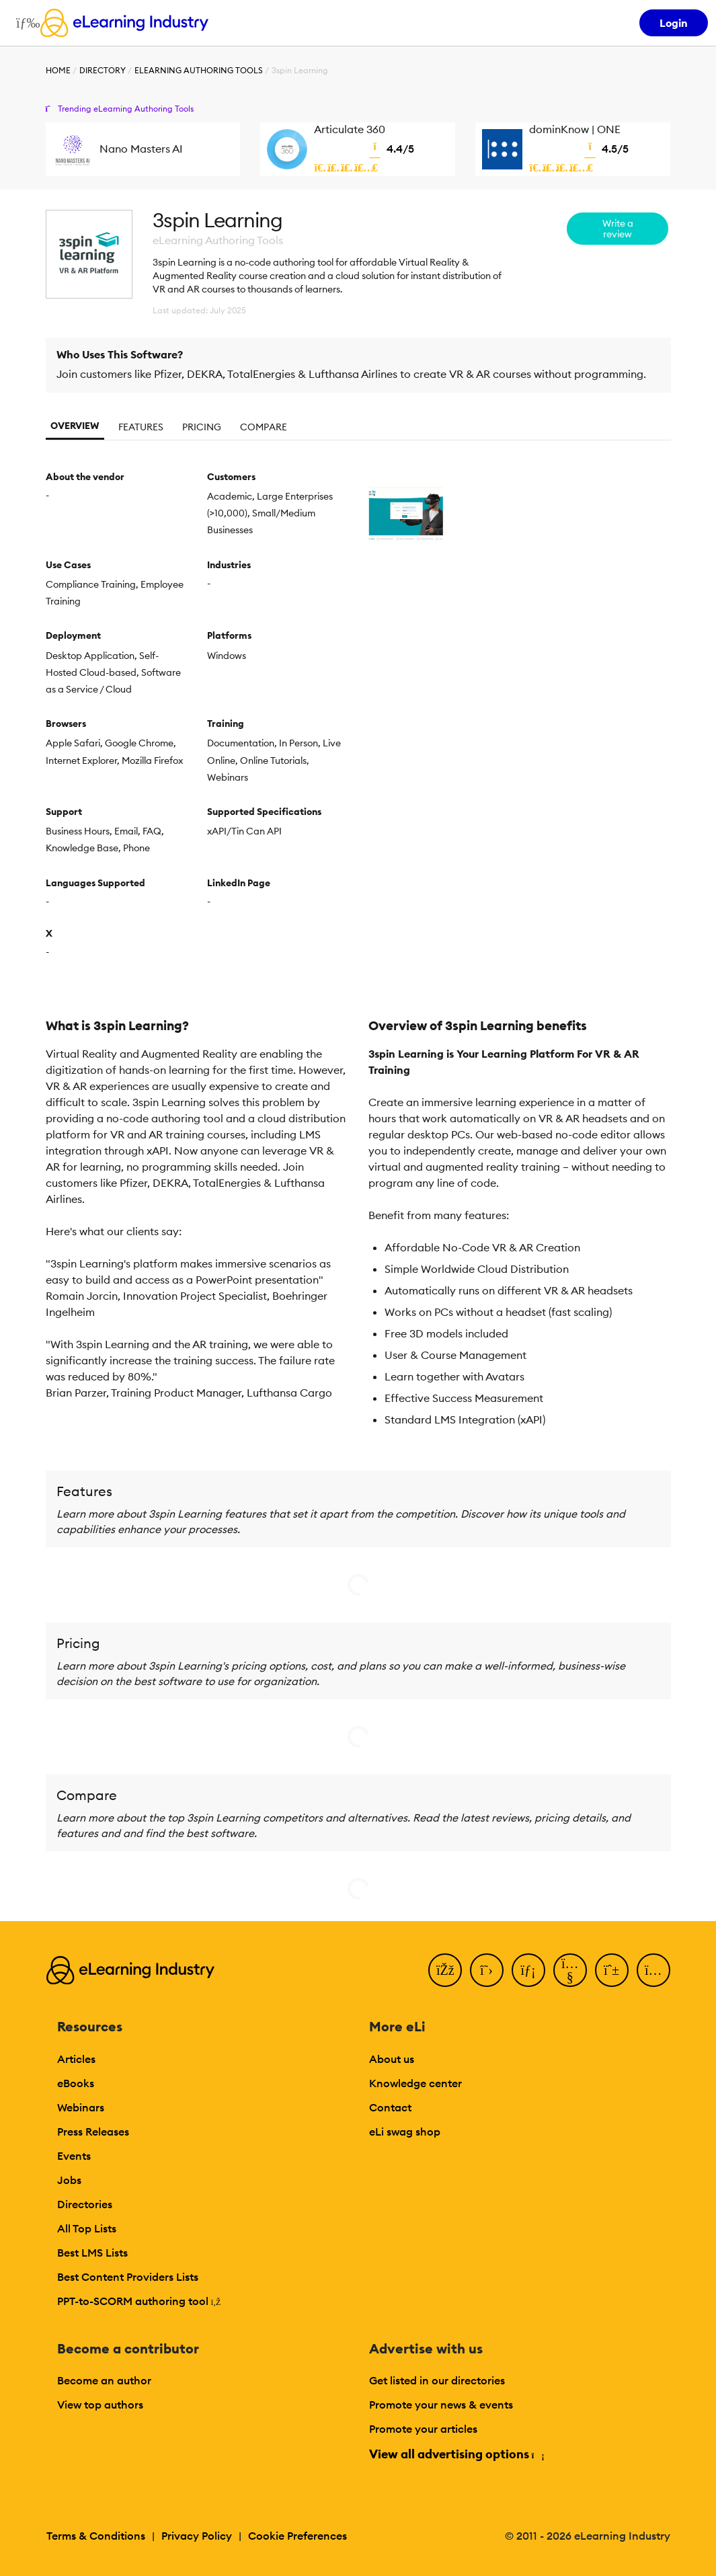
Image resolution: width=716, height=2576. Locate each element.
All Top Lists (86, 2228)
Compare (263, 427)
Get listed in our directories (437, 2380)
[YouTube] (570, 1970)
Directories (84, 2204)
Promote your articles (423, 2428)
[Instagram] (653, 1970)
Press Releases (93, 2131)
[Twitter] (487, 1970)
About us (391, 2059)
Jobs (69, 2180)
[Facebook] (445, 1970)
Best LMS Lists (92, 2252)
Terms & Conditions (95, 2535)
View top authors (100, 2404)
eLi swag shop (404, 2131)
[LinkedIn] (528, 1970)
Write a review (617, 228)
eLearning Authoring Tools (198, 70)
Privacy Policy (196, 2535)
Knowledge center (415, 2083)
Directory (102, 70)
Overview (75, 426)
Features (140, 427)
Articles (76, 2059)
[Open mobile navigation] (24, 22)
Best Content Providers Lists (127, 2277)
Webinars (80, 2107)
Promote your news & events (441, 2404)
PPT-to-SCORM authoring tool (139, 2301)
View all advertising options (456, 2454)
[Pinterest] (612, 1970)
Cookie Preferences (297, 2535)
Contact (390, 2107)
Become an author (104, 2380)
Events (74, 2155)
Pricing (201, 427)
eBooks (75, 2083)
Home (58, 70)
